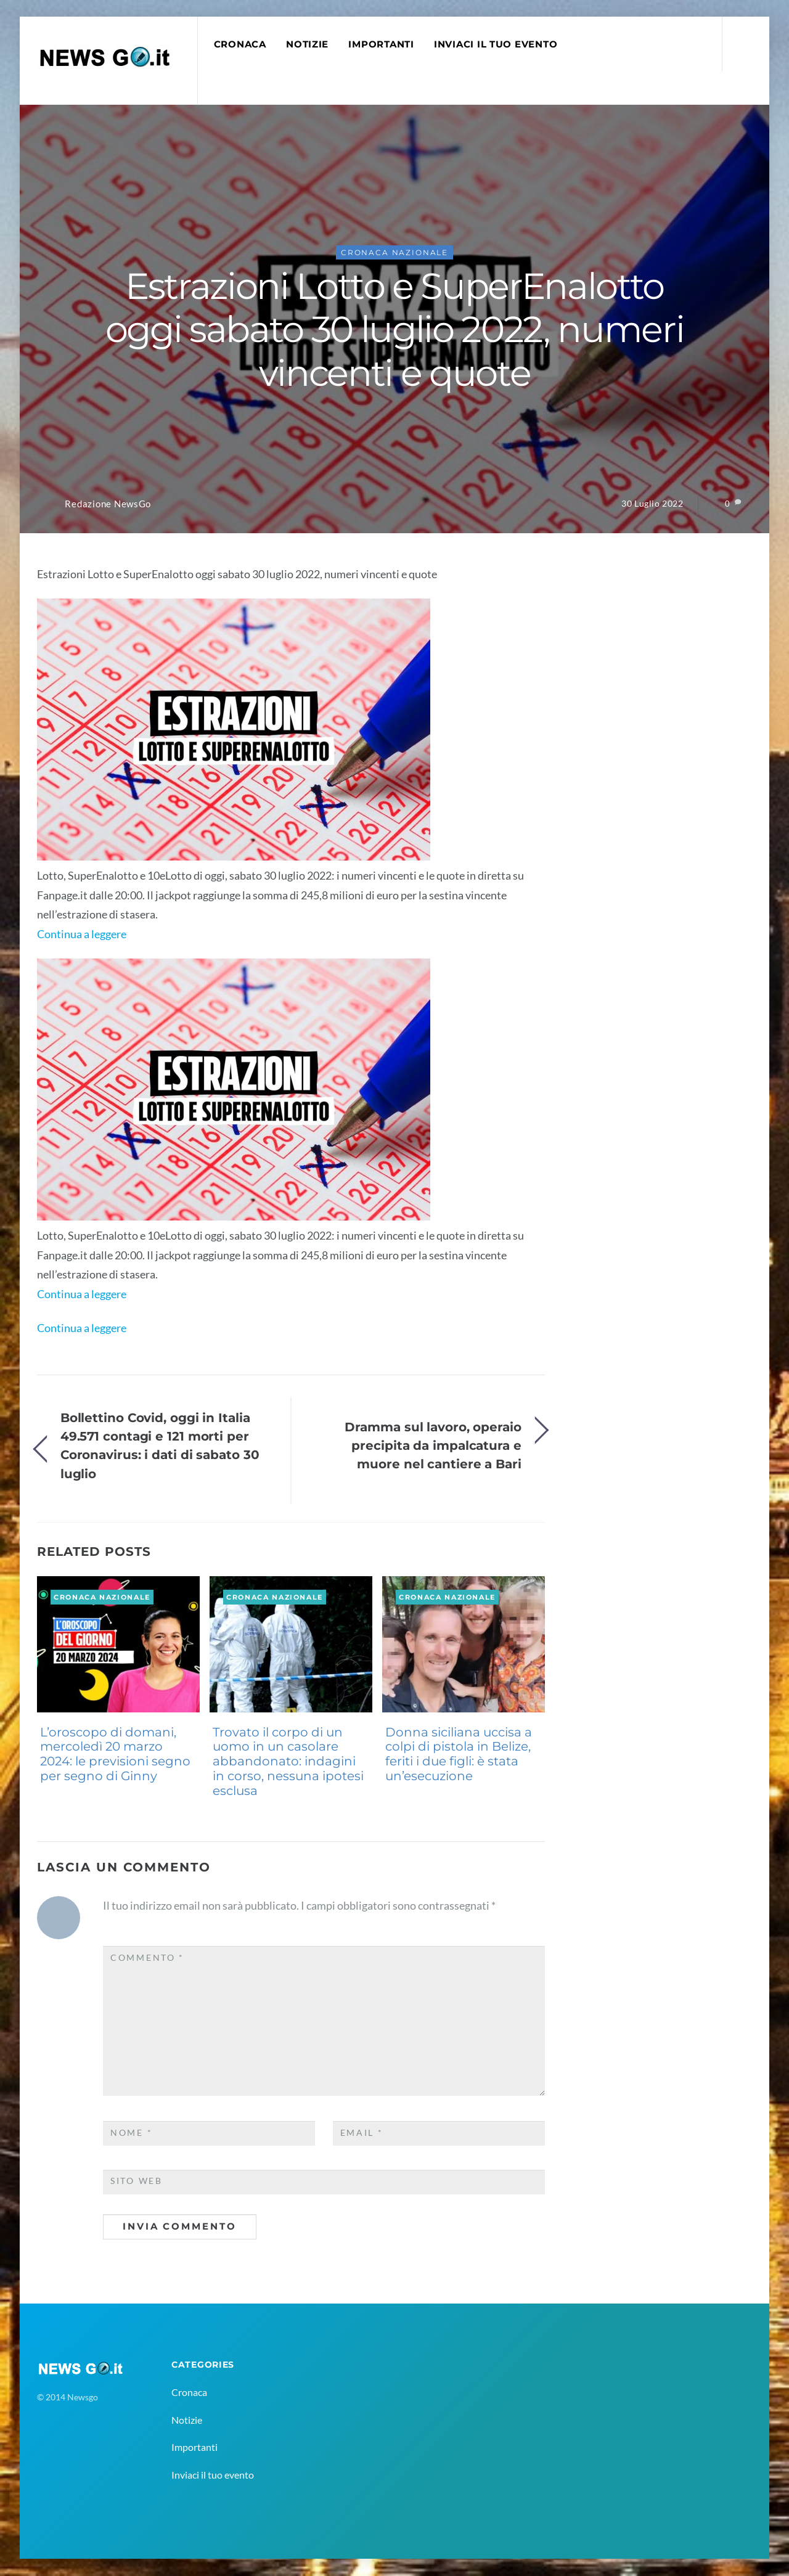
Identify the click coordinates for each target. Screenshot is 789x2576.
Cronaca (240, 44)
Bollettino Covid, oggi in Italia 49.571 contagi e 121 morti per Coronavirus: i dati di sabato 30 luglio (160, 1445)
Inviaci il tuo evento (496, 44)
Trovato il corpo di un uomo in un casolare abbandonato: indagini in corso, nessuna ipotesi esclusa (288, 1762)
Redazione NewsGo (108, 504)
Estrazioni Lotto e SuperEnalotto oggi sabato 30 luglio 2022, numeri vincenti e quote (394, 329)
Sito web (136, 2181)
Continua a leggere (81, 934)
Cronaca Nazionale (394, 253)
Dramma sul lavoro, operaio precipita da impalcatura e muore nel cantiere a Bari (433, 1446)
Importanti (381, 44)
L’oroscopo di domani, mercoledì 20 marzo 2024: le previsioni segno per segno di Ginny (115, 1754)
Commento (147, 1958)
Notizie (308, 44)
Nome (131, 2133)
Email (361, 2133)
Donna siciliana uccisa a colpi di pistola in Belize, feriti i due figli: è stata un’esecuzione (458, 1754)
